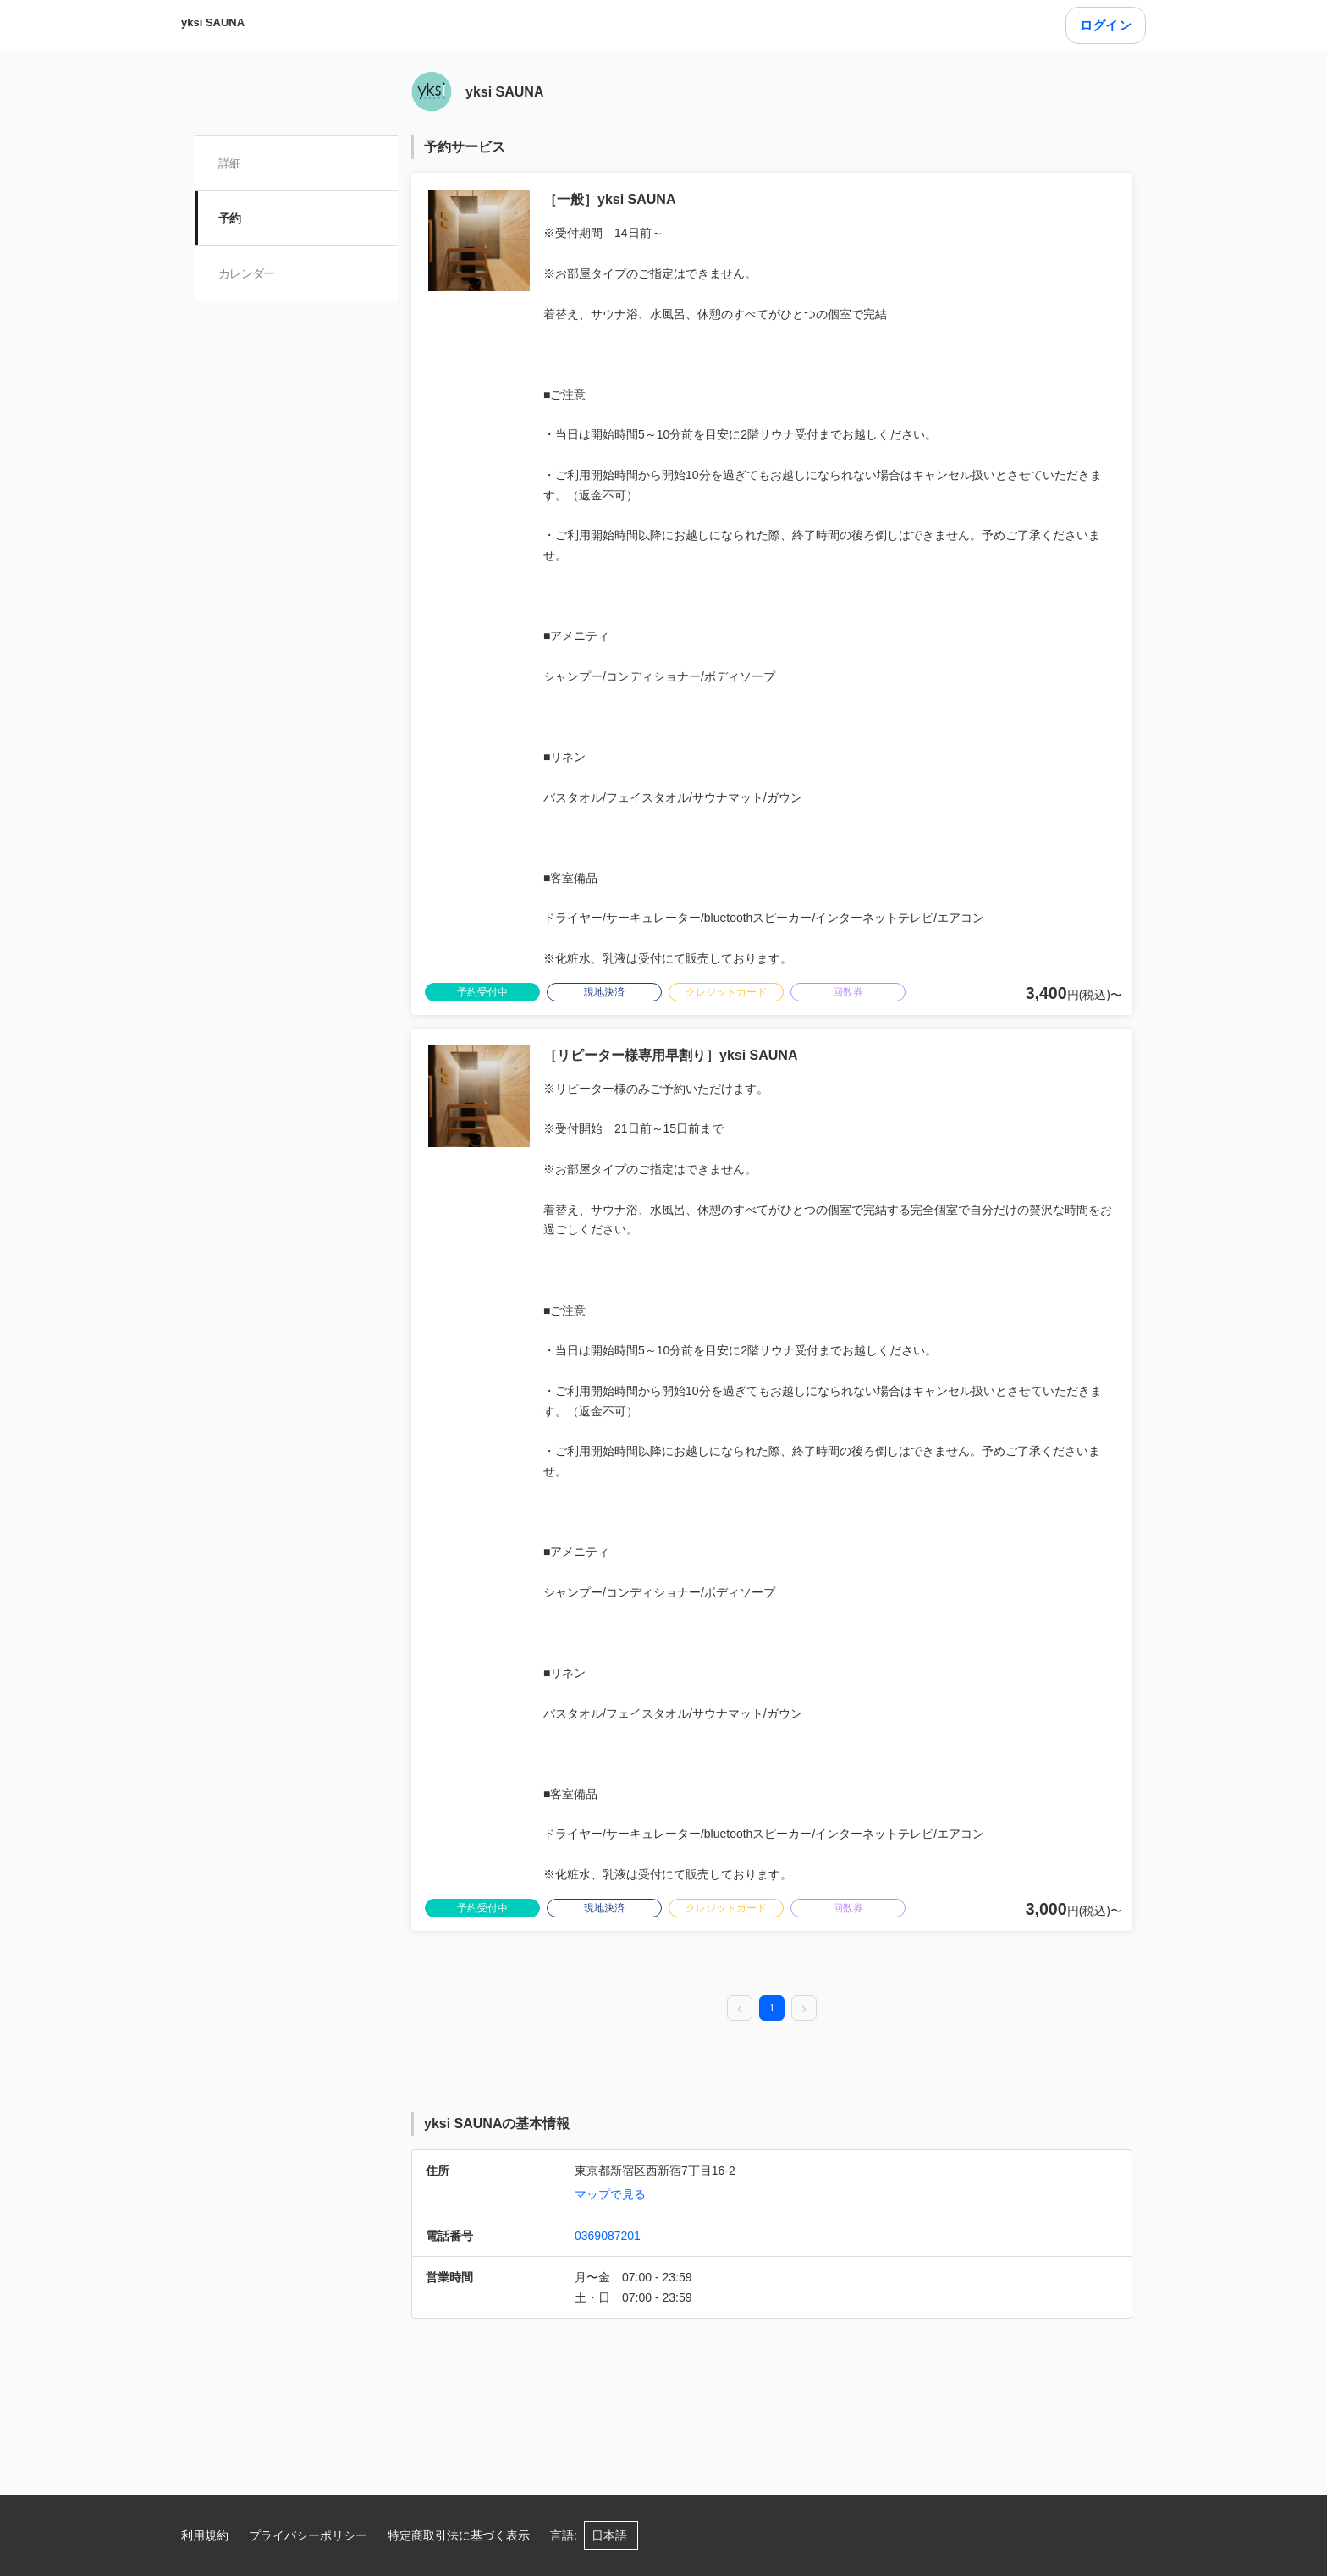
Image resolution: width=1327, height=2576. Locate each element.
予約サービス (464, 147)
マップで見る (610, 2194)
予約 (229, 218)
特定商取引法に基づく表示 (459, 2535)
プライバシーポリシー (308, 2535)
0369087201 (608, 2235)
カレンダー (246, 273)
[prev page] (739, 2008)
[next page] (804, 2008)
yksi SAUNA (213, 22)
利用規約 (205, 2535)
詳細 (229, 163)
